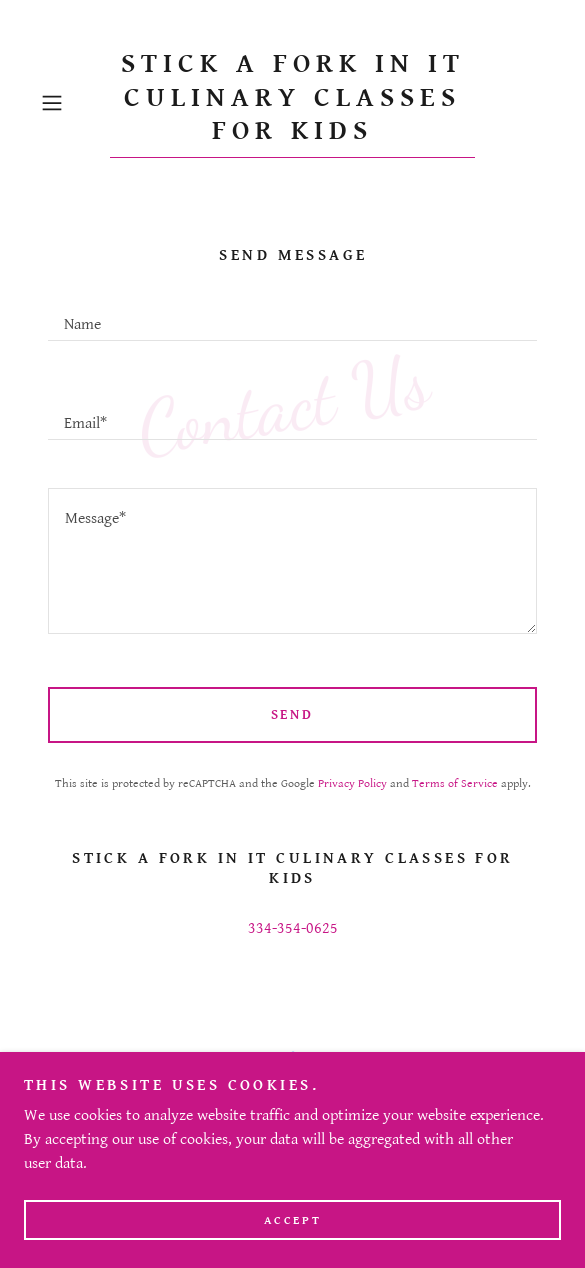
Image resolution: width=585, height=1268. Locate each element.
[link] (292, 103)
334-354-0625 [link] (293, 928)
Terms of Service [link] (455, 783)
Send (293, 715)
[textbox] (292, 315)
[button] (71, 103)
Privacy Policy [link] (352, 783)
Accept (292, 1220)
